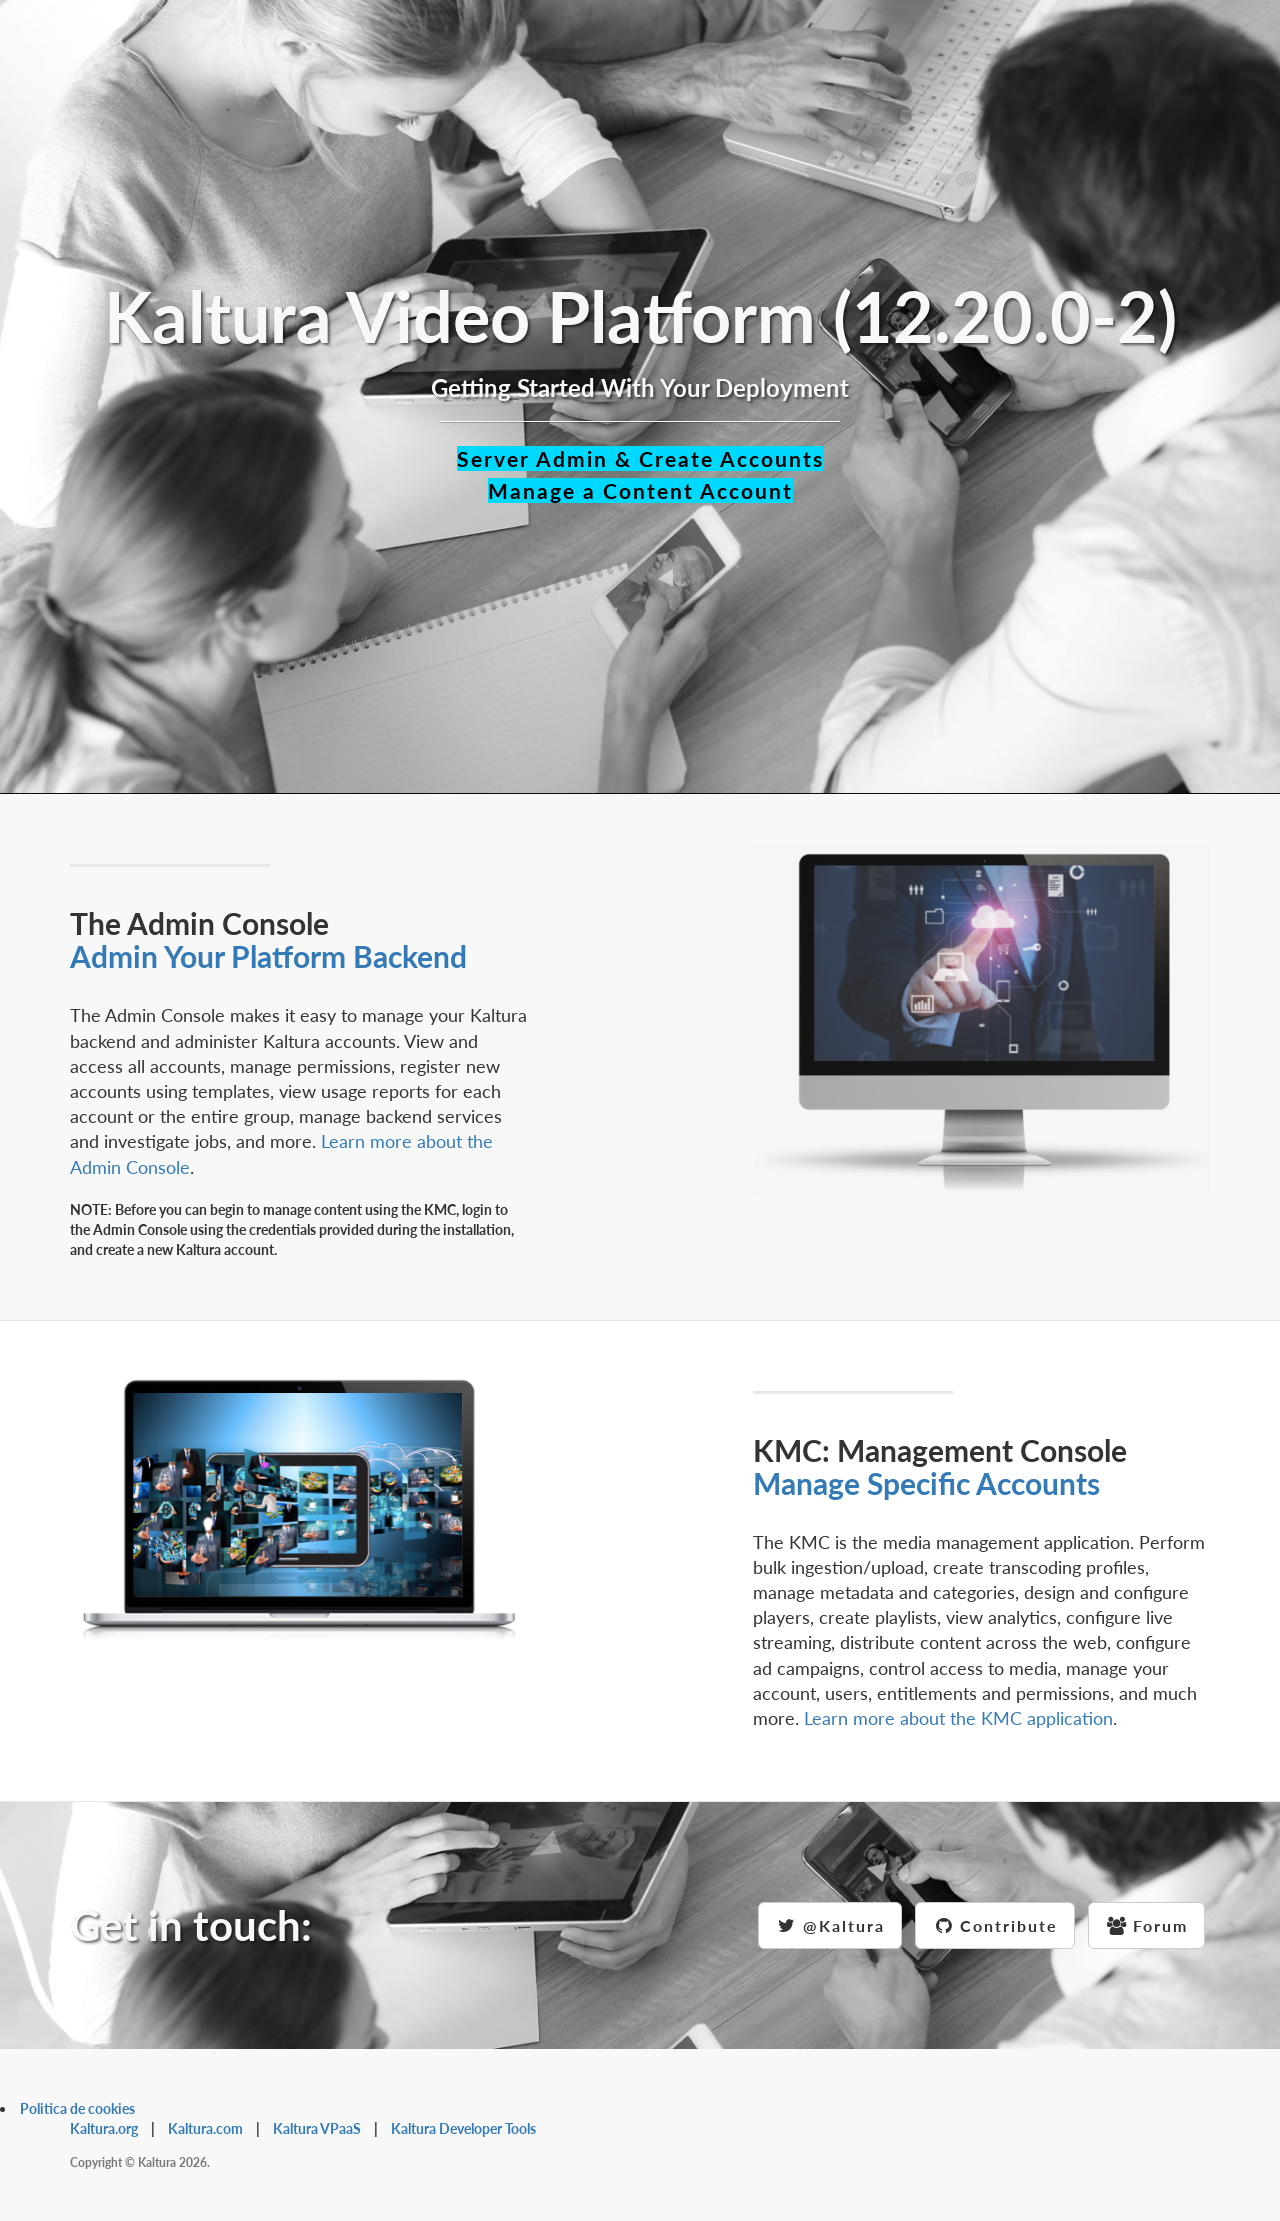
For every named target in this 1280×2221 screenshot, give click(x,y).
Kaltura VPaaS (317, 2128)
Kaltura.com (205, 2128)
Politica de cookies (77, 2108)
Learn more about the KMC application (958, 1718)
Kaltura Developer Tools (463, 2128)
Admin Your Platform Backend (268, 956)
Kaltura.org (104, 2128)
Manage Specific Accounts (926, 1483)
